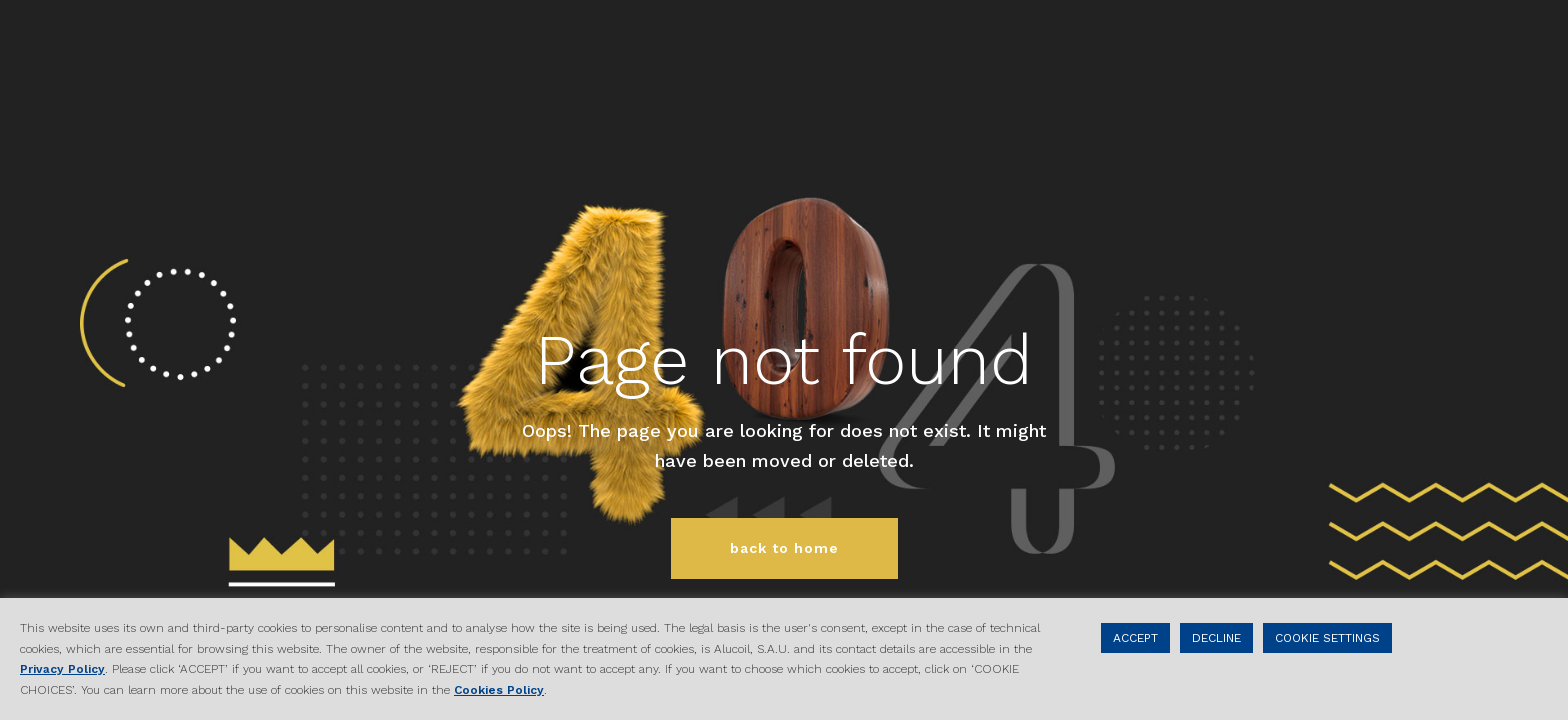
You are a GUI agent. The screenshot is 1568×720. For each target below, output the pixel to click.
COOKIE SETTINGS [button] (1327, 638)
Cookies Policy (499, 690)
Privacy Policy (62, 669)
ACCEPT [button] (1135, 638)
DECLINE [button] (1216, 638)
